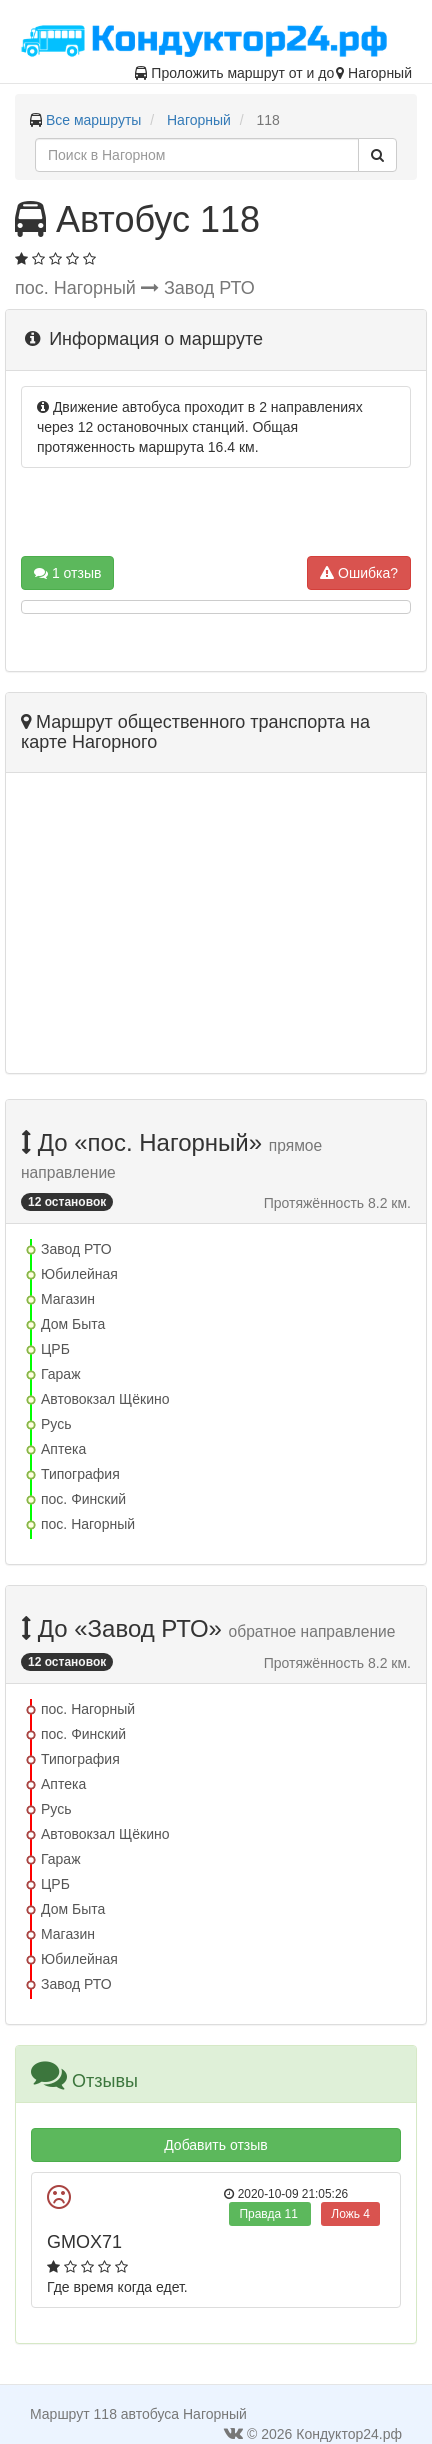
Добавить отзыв (216, 2145)
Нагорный (199, 120)
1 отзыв (67, 573)
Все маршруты (94, 120)
